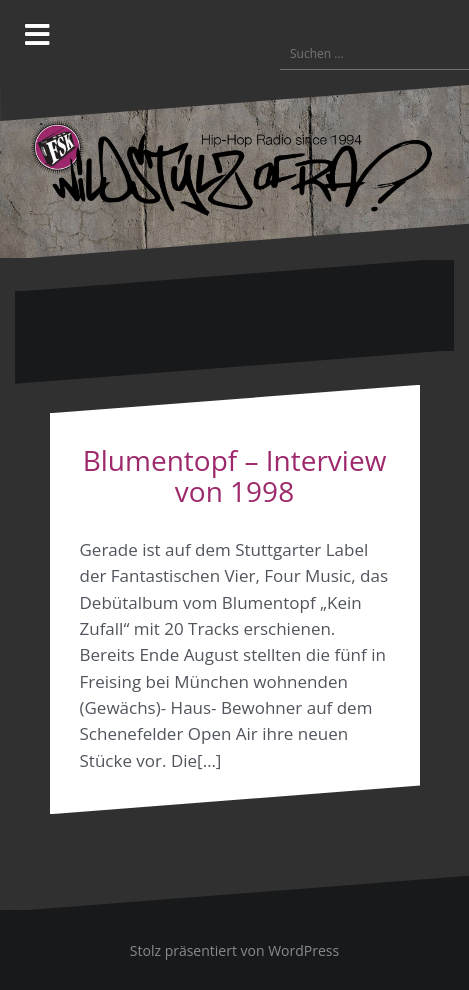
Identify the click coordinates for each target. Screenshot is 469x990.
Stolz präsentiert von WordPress (234, 950)
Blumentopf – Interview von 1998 (235, 475)
